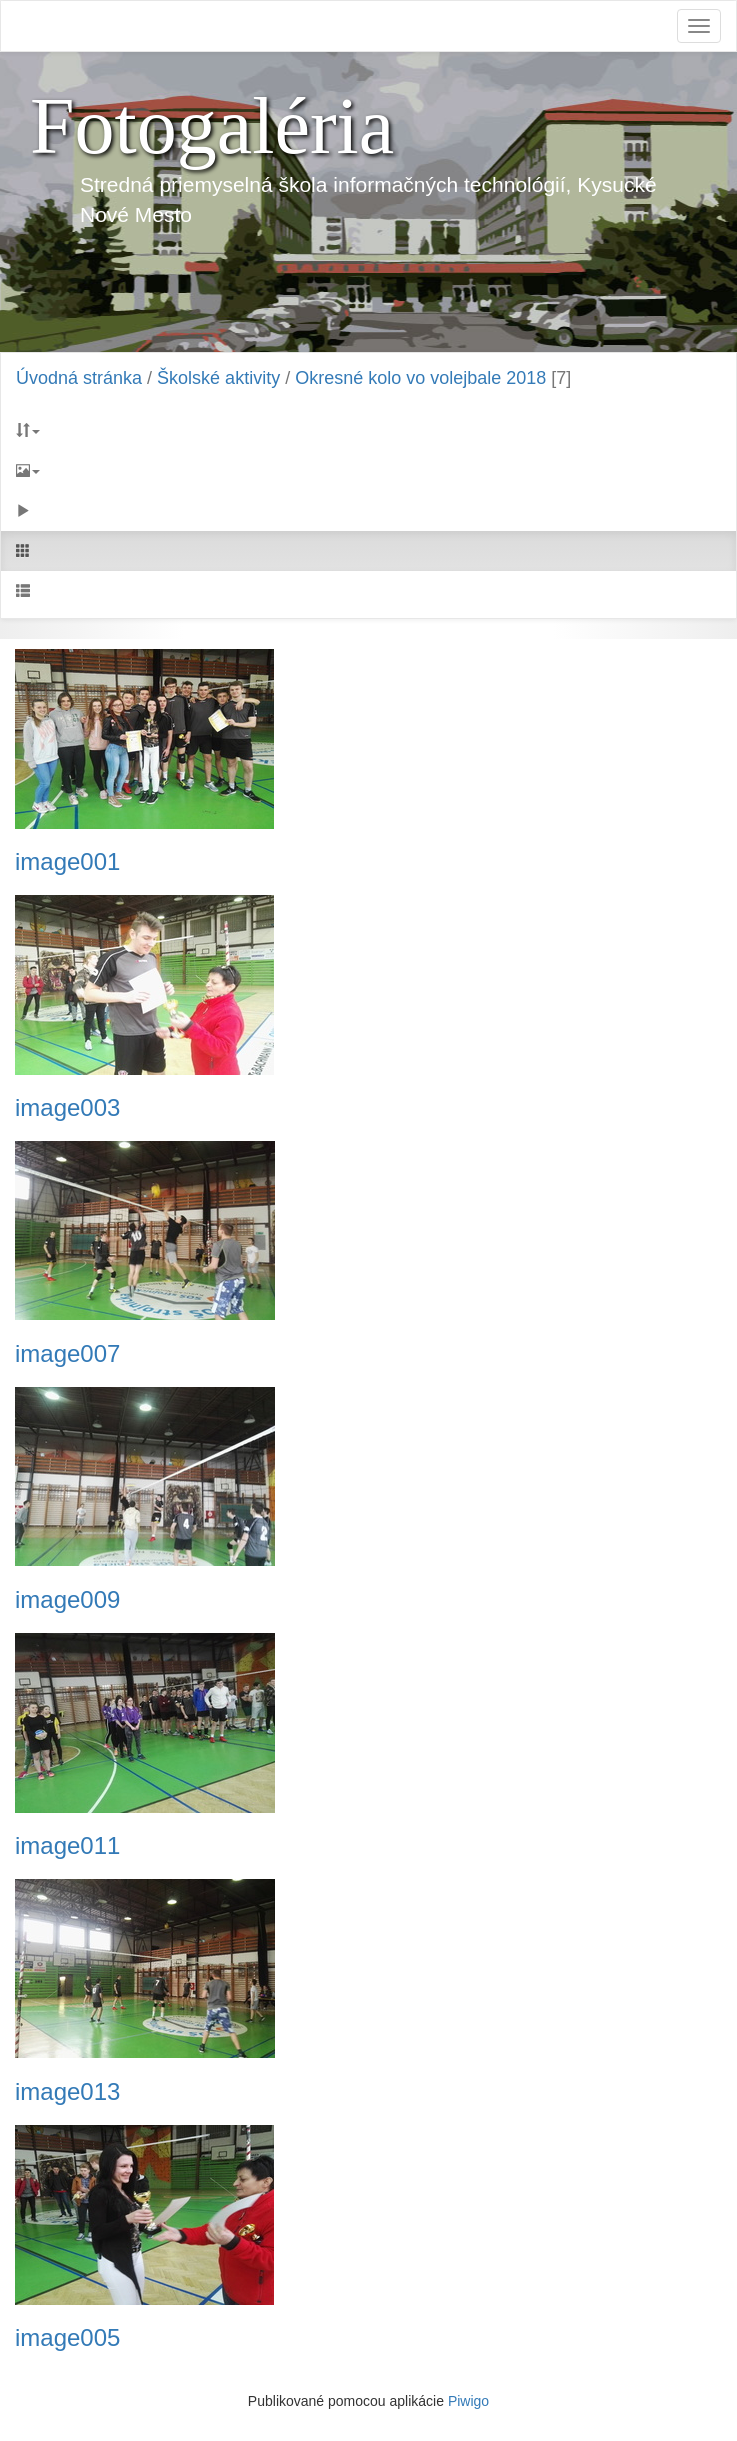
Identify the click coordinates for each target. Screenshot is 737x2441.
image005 (67, 2338)
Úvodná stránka (79, 378)
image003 (67, 1108)
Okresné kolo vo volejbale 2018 (420, 378)
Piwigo (468, 2401)
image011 (67, 1846)
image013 (67, 2092)
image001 (67, 862)
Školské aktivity (218, 378)
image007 (67, 1354)
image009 (67, 1600)
